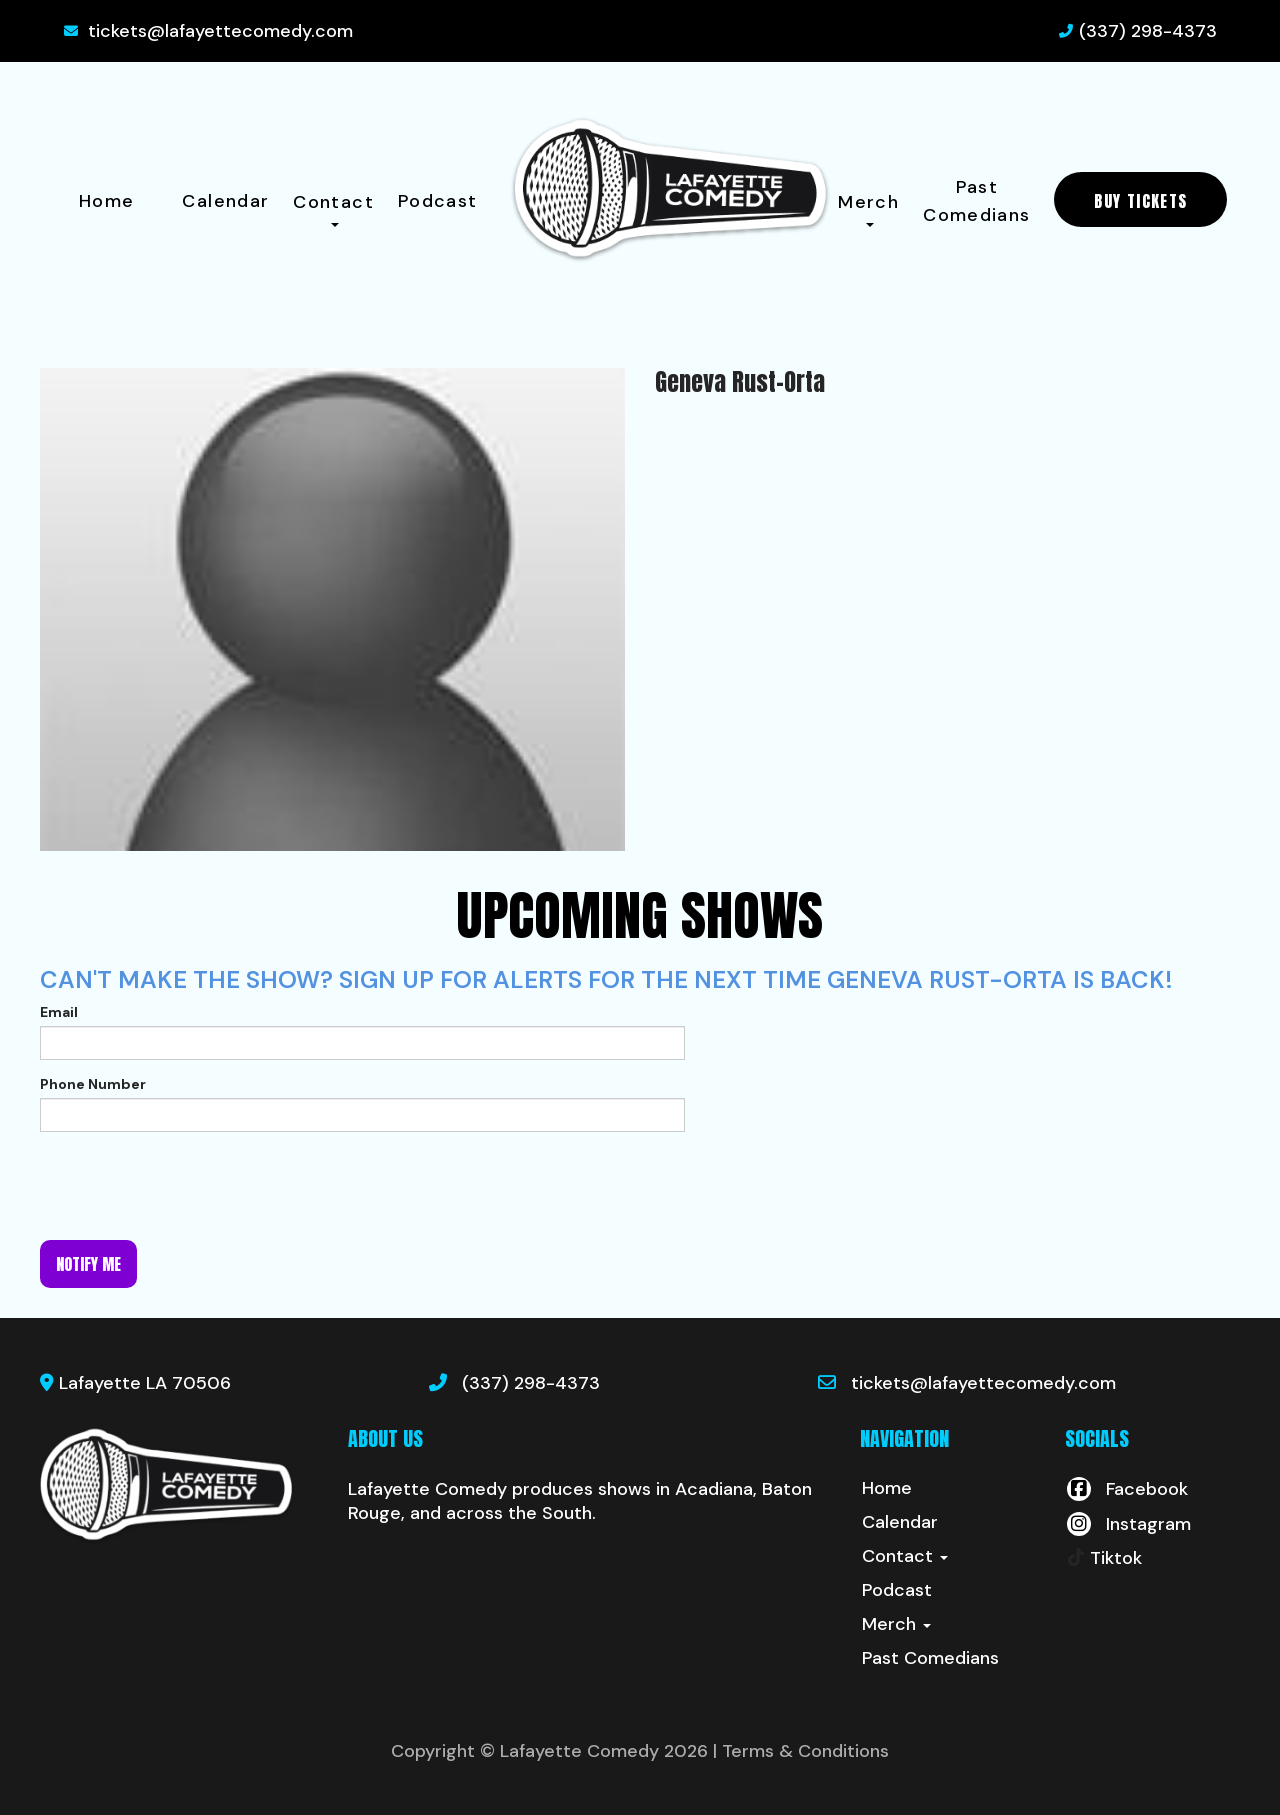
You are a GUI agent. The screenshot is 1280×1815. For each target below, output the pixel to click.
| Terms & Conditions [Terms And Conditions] (801, 1751)
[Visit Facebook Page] (1126, 1489)
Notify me (88, 1264)
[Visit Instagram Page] (1128, 1524)
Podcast (438, 201)
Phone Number (93, 1084)
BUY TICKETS (1140, 201)
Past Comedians (976, 201)
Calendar (225, 201)
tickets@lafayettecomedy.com (220, 31)
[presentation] (192, 1186)
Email (59, 1012)
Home (106, 201)
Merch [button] (868, 208)
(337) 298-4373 (1148, 31)
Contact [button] (333, 208)
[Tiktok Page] (1103, 1558)
